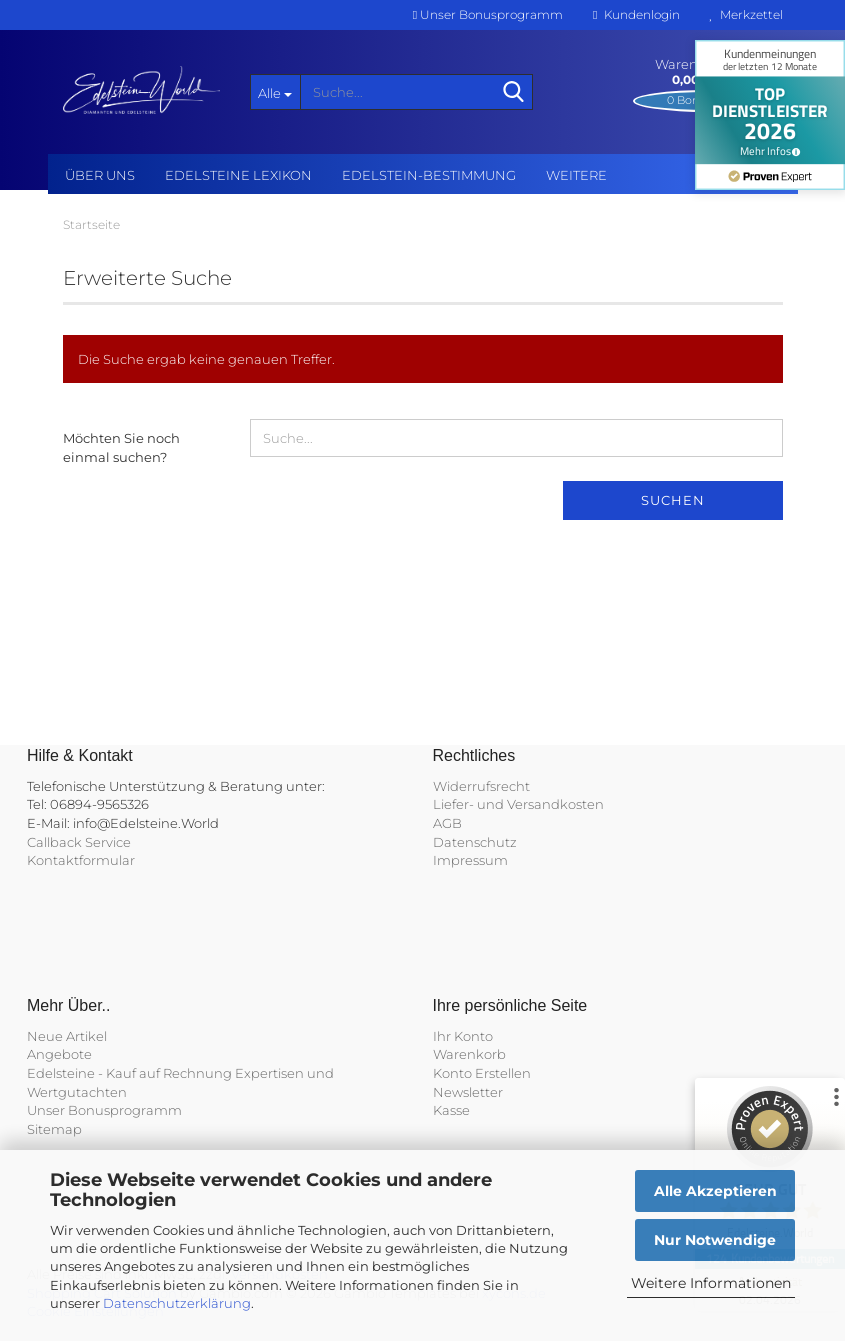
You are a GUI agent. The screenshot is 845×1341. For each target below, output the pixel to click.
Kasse (451, 1110)
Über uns (100, 175)
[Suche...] (275, 92)
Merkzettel (746, 14)
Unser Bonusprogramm (488, 14)
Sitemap (54, 1129)
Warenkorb (469, 1054)
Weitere (576, 175)
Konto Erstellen (482, 1073)
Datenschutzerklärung (177, 1303)
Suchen (673, 500)
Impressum (470, 860)
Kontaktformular (81, 860)
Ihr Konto (463, 1036)
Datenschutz (475, 842)
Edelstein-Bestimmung (429, 175)
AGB (447, 823)
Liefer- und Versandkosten (518, 804)
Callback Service (79, 842)
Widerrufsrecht (481, 786)
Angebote (59, 1054)
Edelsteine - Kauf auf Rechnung (129, 1073)
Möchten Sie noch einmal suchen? (121, 447)
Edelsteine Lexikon (238, 175)
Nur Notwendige (715, 1240)
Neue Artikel (67, 1036)
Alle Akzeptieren (715, 1191)
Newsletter (468, 1092)
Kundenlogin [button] (636, 14)
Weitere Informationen (711, 1283)
